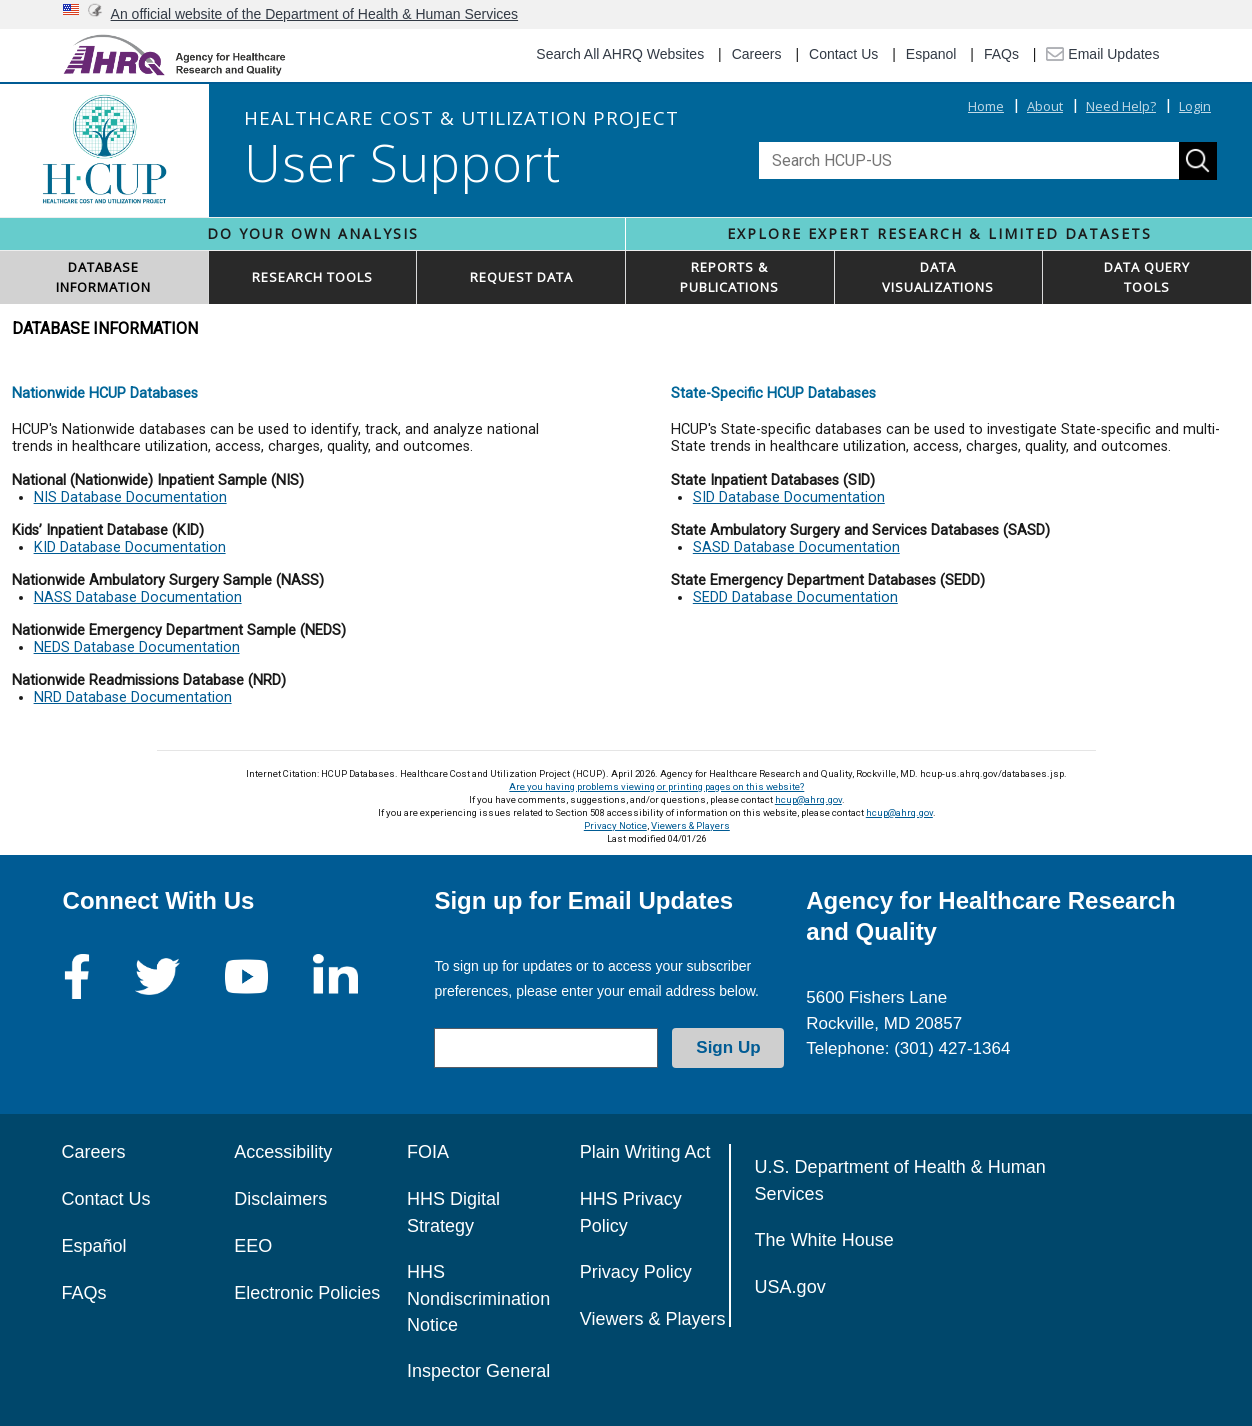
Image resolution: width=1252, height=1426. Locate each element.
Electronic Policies (307, 1293)
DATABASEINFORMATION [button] (103, 277)
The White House (824, 1240)
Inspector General (478, 1371)
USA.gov (790, 1287)
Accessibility (283, 1152)
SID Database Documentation (789, 497)
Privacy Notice (615, 825)
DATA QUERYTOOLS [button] (1147, 277)
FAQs (1001, 54)
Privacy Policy (636, 1272)
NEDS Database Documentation (137, 647)
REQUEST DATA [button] (521, 277)
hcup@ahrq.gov (808, 799)
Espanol (931, 54)
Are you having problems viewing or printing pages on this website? (656, 786)
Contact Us (843, 54)
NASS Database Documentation (138, 597)
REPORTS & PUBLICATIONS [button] (729, 277)
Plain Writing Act (645, 1152)
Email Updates (1102, 54)
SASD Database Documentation (796, 547)
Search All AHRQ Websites (620, 54)
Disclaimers (280, 1199)
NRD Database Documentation (133, 697)
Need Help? (1121, 106)
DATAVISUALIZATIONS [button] (938, 277)
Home (986, 106)
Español (94, 1246)
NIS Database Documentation (130, 497)
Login (1195, 106)
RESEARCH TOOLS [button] (312, 277)
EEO (253, 1246)
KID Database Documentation (130, 547)
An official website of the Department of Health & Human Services (315, 14)
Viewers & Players (690, 825)
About (1045, 106)
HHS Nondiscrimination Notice (478, 1298)
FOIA (428, 1152)
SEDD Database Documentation (795, 597)
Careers (757, 54)
